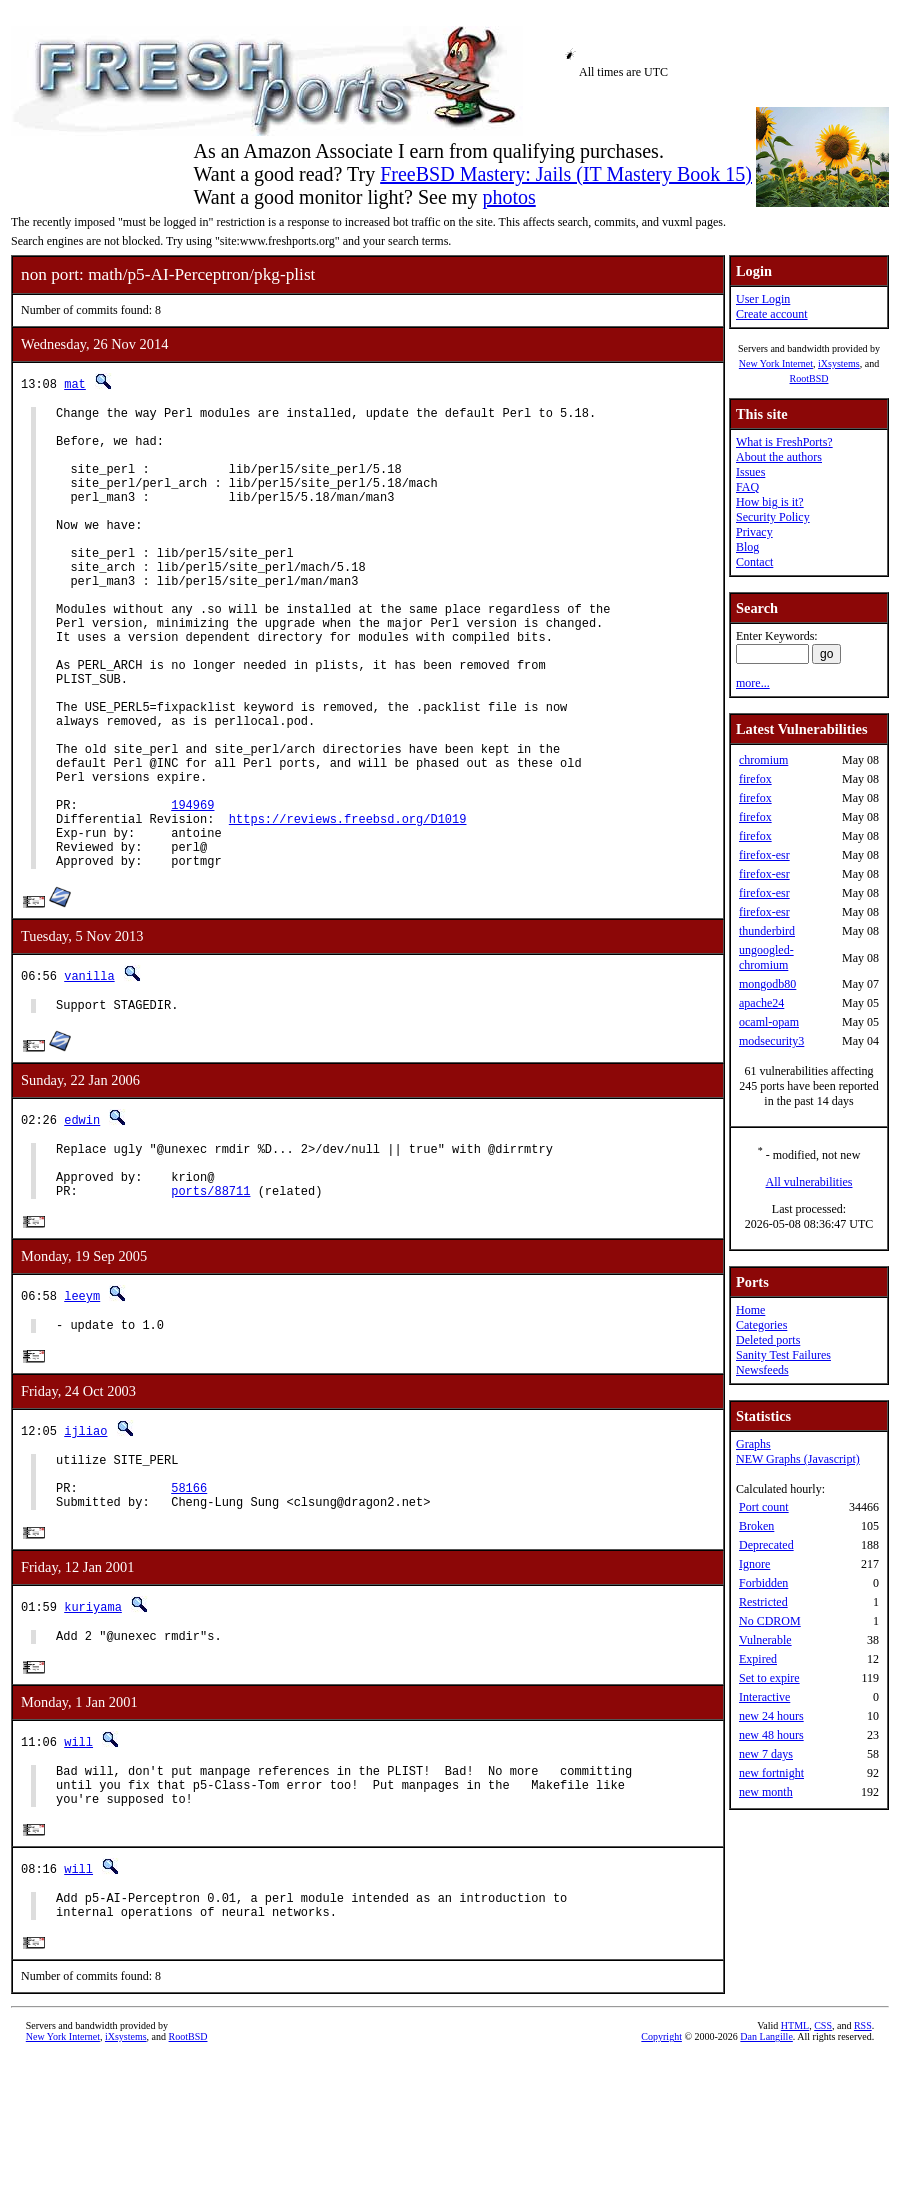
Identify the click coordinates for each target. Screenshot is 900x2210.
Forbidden (763, 1583)
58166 (189, 1614)
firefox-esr (764, 855)
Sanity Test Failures (783, 1355)
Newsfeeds (762, 1370)
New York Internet (776, 363)
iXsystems (839, 363)
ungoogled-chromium (766, 957)
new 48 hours (771, 1735)
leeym (82, 1410)
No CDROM (770, 1621)
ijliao (85, 1548)
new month (766, 1792)
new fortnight (771, 1773)
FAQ (747, 487)
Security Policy (773, 517)
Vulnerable (765, 1640)
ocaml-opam (769, 1022)
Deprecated (766, 1545)
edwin (82, 1221)
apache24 (761, 1003)
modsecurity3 (771, 1041)
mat (75, 383)
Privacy (754, 532)
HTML (795, 2176)
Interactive (764, 1697)
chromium (763, 760)
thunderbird (767, 931)
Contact (754, 562)
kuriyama (93, 1737)
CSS (823, 2176)
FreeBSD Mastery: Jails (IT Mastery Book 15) (566, 174)
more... (753, 683)
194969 (192, 891)
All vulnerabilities (809, 1182)
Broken (756, 1526)
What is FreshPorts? (784, 442)
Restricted (763, 1602)
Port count (764, 1507)
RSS (863, 2176)
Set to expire (769, 1678)
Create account (772, 314)
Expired (758, 1659)
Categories (761, 1325)
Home (750, 1310)
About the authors (779, 457)
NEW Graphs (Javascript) (798, 1459)
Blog (747, 547)
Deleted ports (768, 1340)
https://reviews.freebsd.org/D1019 (348, 908)
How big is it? (770, 502)
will (78, 1875)
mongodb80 (767, 984)
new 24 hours (771, 1716)
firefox (755, 779)
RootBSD (809, 378)
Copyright (661, 2187)
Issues (750, 472)
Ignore (754, 1564)
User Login (763, 299)
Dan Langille (766, 2187)
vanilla (89, 1074)
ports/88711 (210, 1304)
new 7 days (766, 1754)
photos (508, 197)
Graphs (753, 1444)
